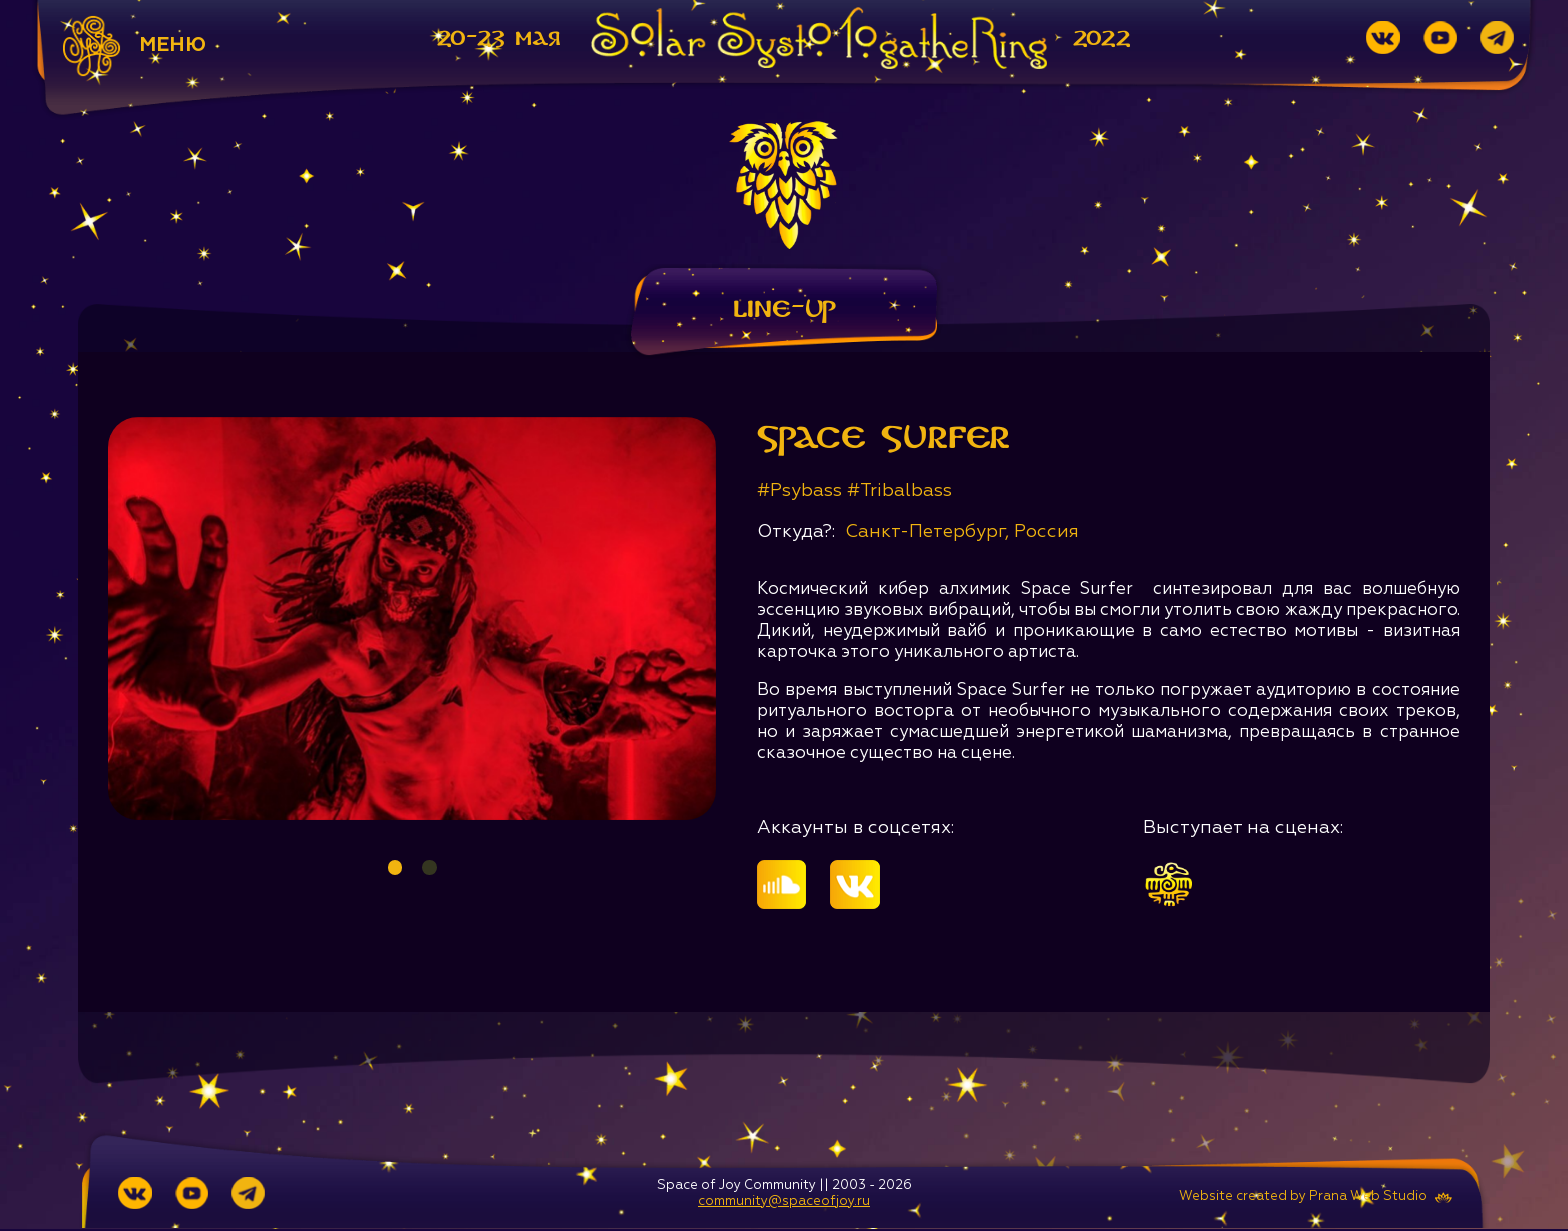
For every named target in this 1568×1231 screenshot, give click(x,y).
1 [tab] (394, 867)
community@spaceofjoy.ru (784, 1203)
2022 (1102, 38)
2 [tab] (429, 867)
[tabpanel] (412, 619)
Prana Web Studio (1368, 1198)
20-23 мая (499, 38)
